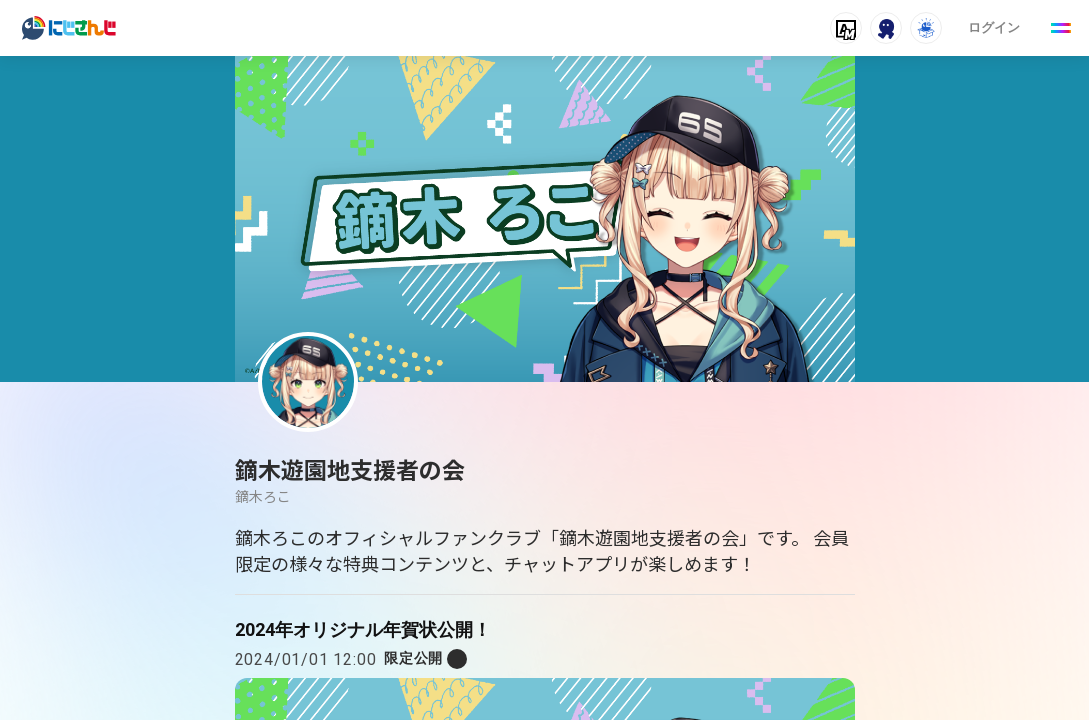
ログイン (994, 27)
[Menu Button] (1061, 28)
